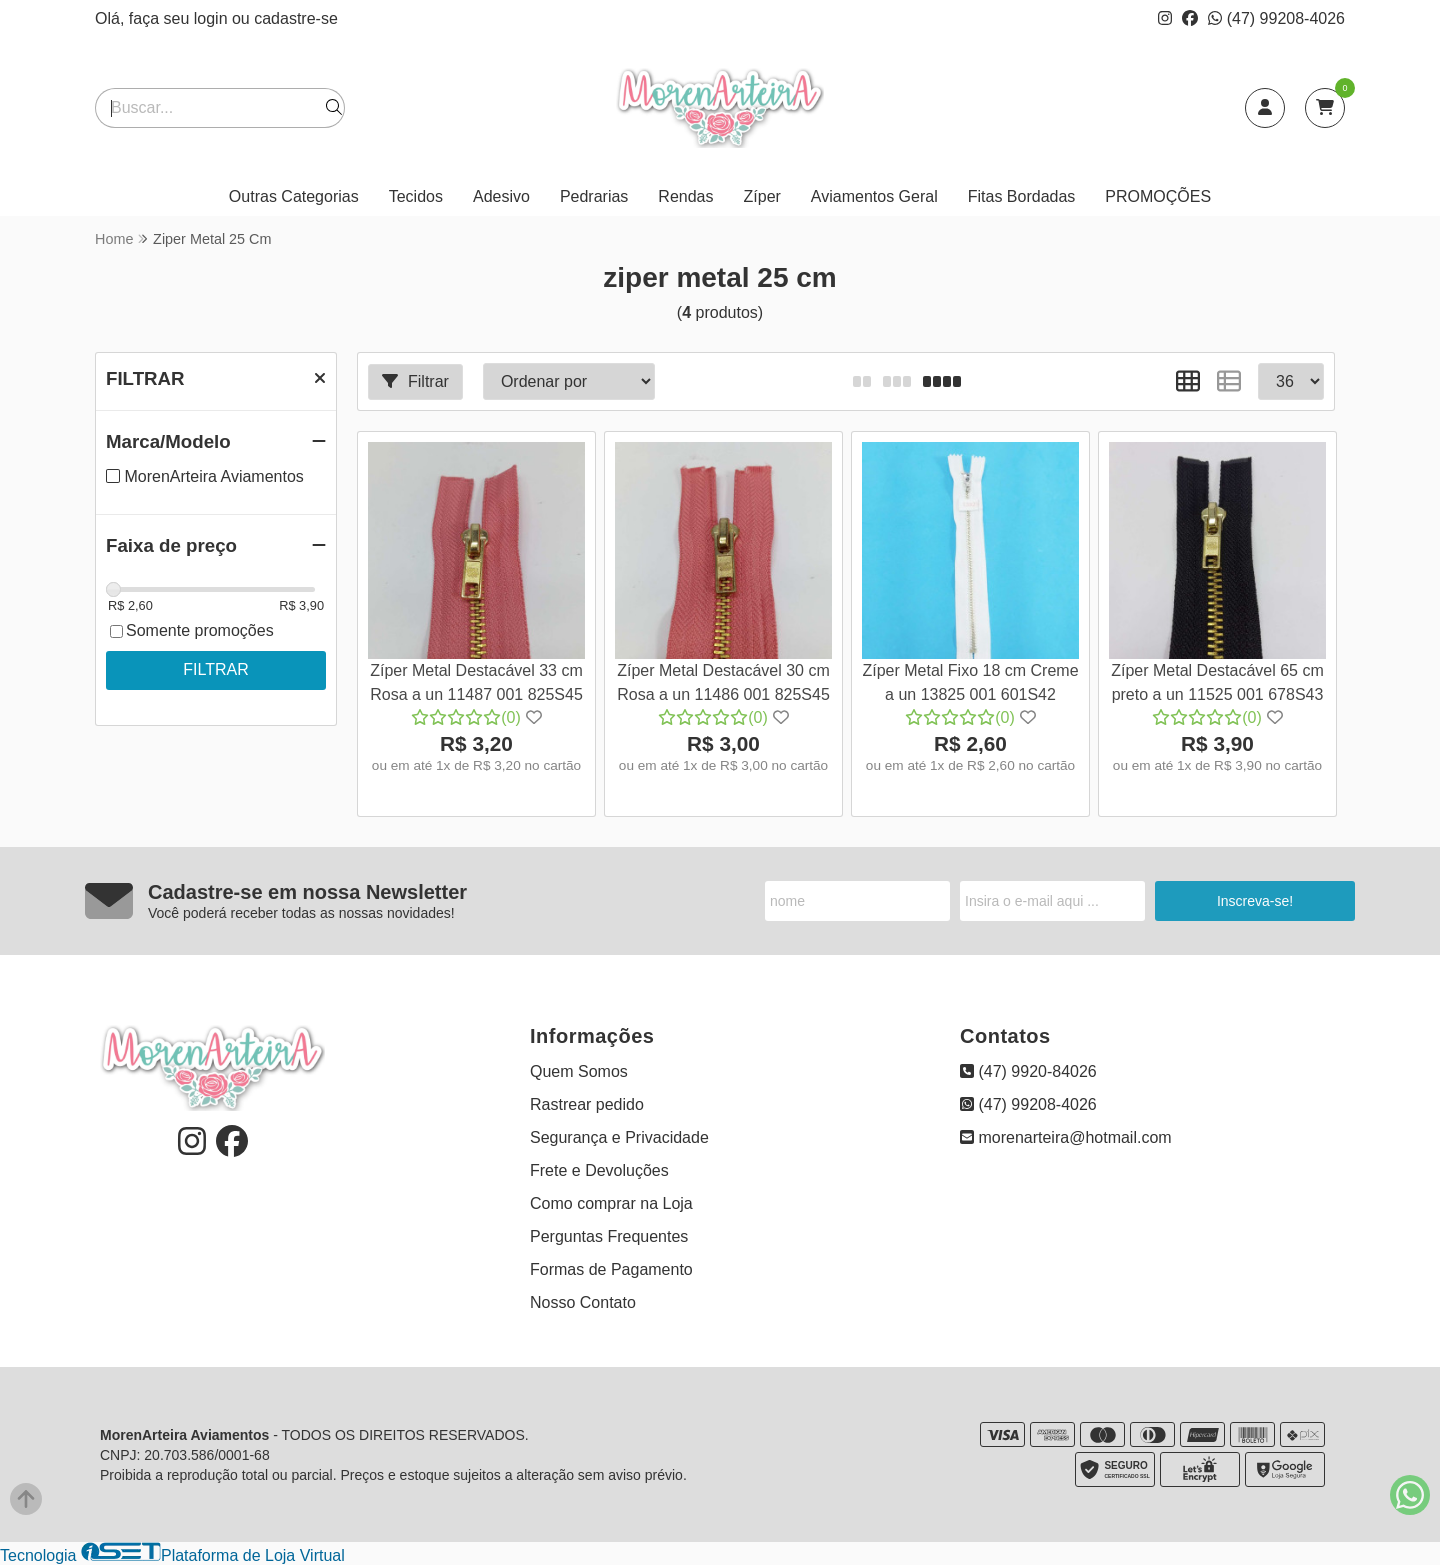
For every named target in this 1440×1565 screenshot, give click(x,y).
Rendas (685, 196)
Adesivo (501, 196)
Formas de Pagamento (611, 1269)
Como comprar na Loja (611, 1203)
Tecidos (416, 196)
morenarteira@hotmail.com (1066, 1137)
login (213, 18)
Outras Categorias (294, 196)
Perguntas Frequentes (609, 1236)
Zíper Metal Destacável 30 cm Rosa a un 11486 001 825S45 (723, 682)
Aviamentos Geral (874, 196)
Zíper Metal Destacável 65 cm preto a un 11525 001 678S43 (1217, 682)
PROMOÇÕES (1158, 196)
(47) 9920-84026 (1028, 1071)
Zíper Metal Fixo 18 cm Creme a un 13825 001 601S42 (970, 682)
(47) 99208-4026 (1276, 18)
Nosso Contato (583, 1302)
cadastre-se (296, 18)
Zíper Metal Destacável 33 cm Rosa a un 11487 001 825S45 (476, 682)
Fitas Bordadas (1022, 196)
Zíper (762, 196)
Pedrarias (594, 196)
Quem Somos (579, 1071)
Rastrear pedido (587, 1104)
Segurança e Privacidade (619, 1137)
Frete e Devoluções (599, 1170)
